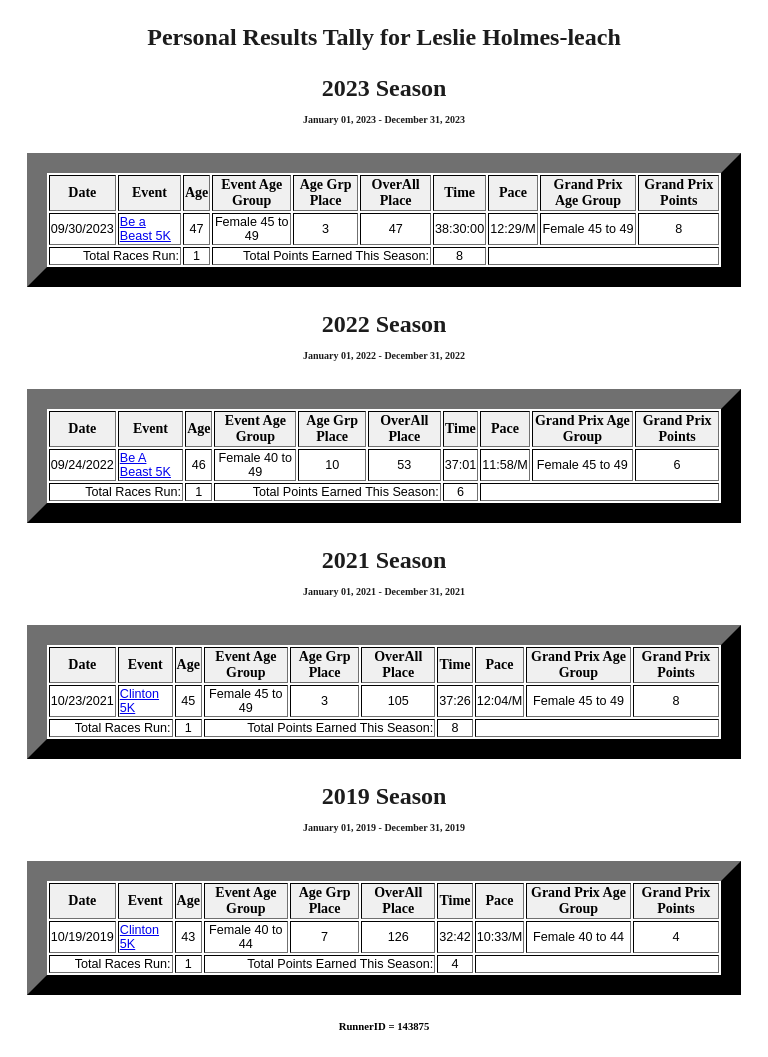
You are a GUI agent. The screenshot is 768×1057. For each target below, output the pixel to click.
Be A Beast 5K (145, 465)
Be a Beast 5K (145, 229)
